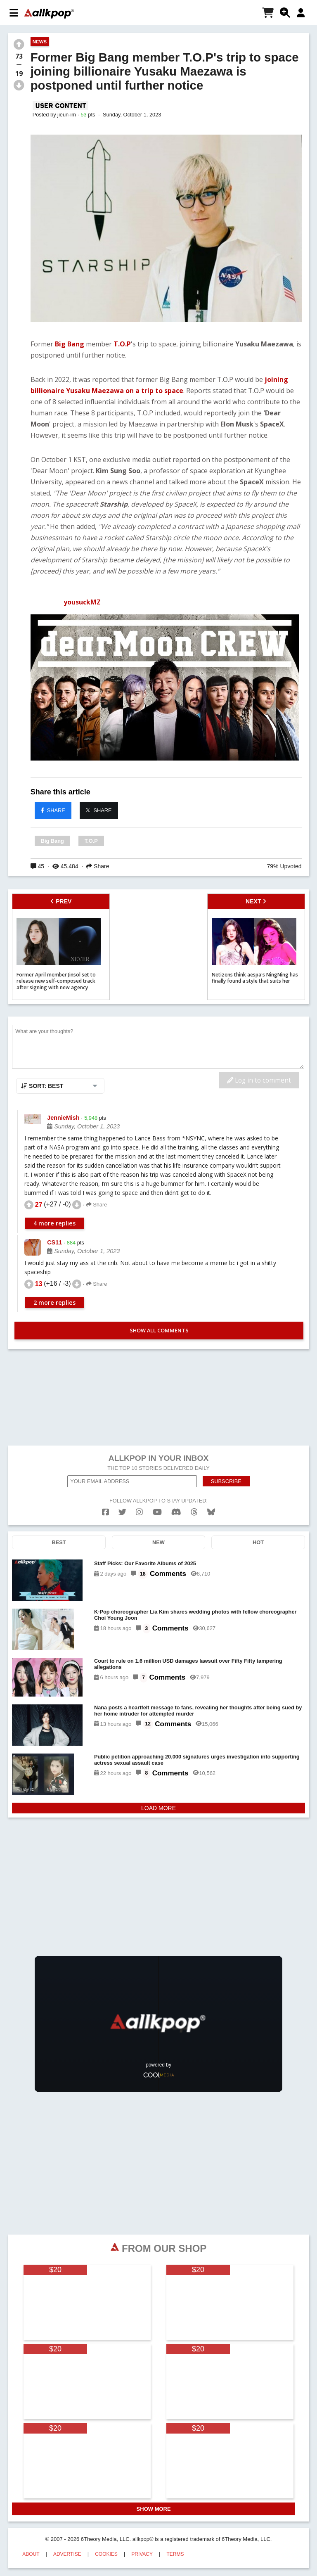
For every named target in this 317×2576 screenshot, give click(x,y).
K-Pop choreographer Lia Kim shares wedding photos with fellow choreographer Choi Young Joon (195, 1615)
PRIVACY (142, 2554)
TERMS (175, 2554)
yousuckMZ (82, 602)
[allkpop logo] (49, 13)
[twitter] (122, 1512)
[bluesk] (211, 1512)
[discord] (176, 1512)
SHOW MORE (154, 2509)
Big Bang (68, 343)
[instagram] (139, 1512)
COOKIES (106, 2554)
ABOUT (30, 2554)
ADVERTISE (67, 2554)
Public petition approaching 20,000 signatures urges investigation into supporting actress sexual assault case (197, 1760)
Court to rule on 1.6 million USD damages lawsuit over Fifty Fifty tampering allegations (188, 1664)
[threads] (194, 1512)
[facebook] (105, 1512)
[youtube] (157, 1512)
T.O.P (122, 343)
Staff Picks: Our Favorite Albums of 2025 (145, 1563)
